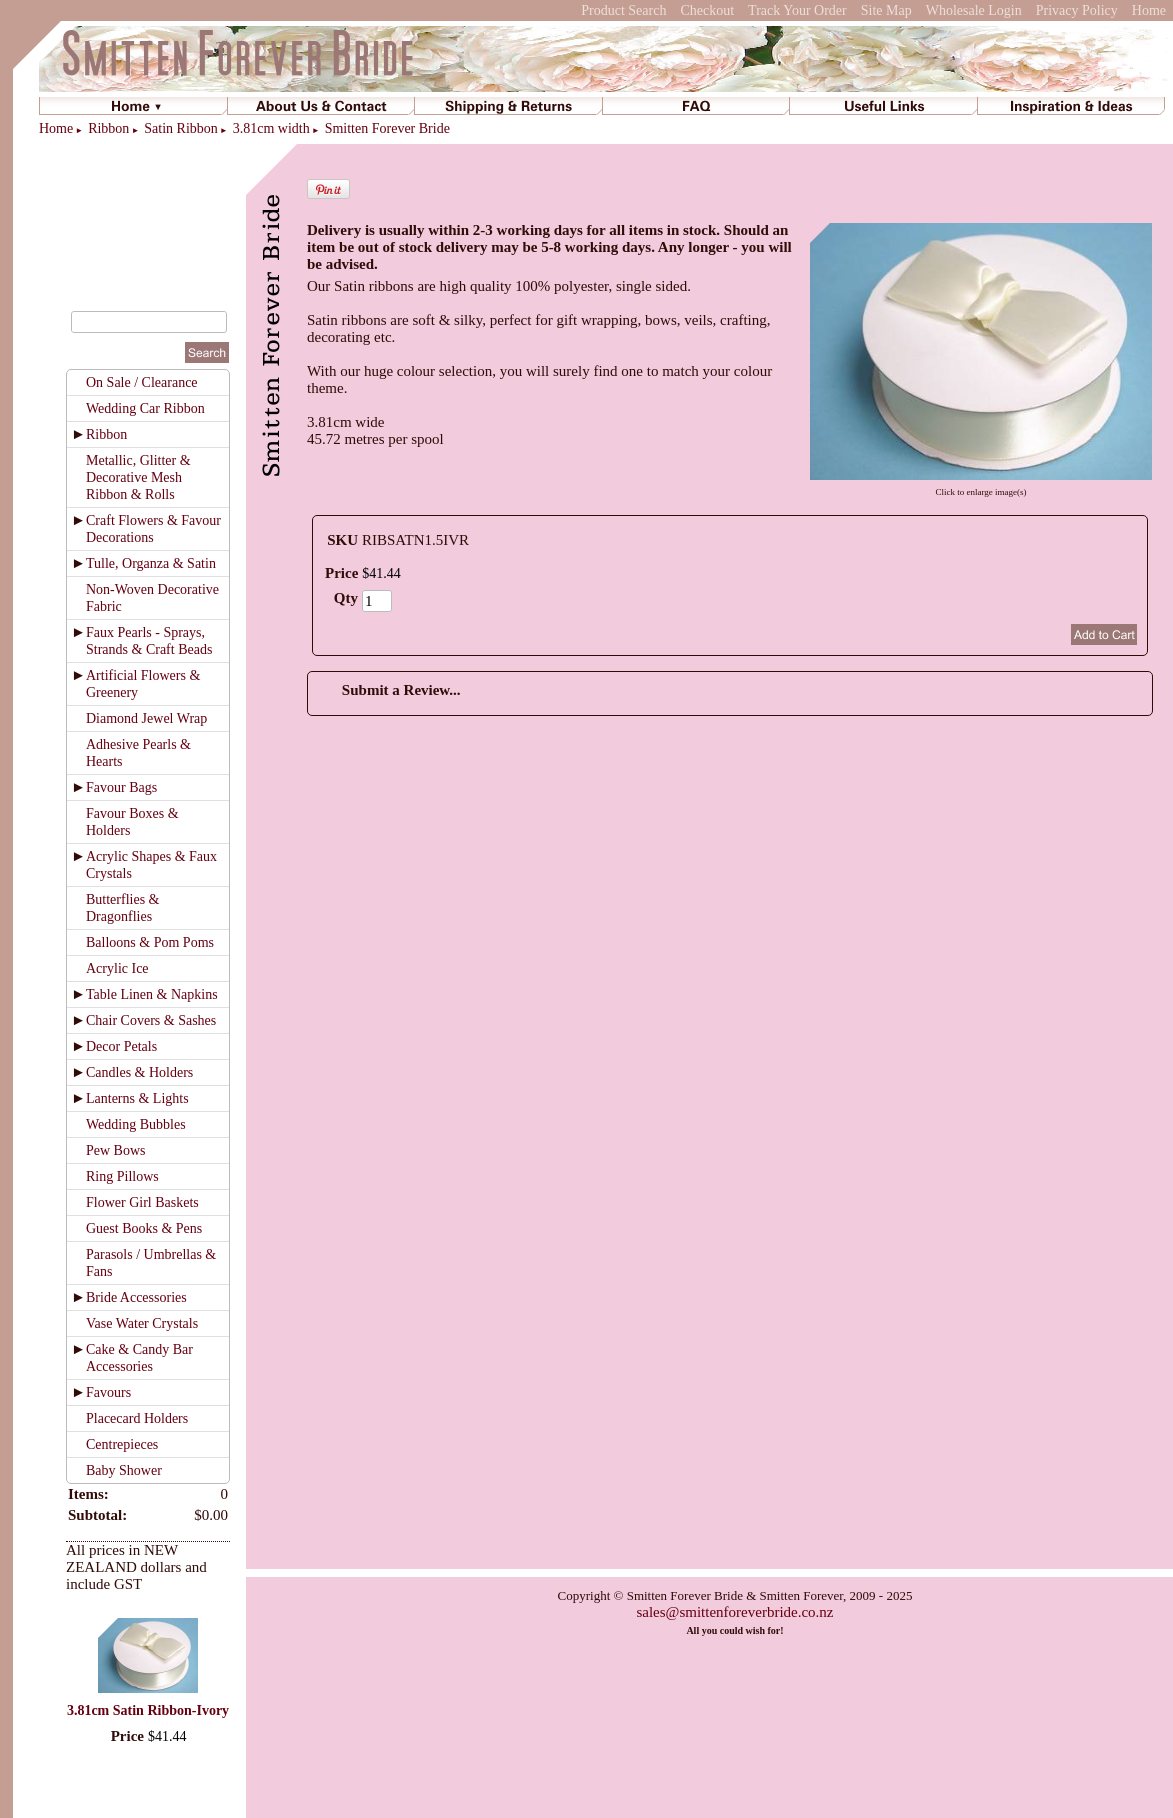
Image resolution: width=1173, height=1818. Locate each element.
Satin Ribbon (181, 128)
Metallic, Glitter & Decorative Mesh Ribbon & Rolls (138, 477)
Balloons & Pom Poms (150, 942)
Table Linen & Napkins (152, 994)
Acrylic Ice (117, 968)
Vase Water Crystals (142, 1323)
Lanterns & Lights (137, 1098)
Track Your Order (797, 10)
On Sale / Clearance (142, 382)
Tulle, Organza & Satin (151, 563)
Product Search (623, 10)
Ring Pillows (122, 1176)
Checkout (707, 10)
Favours (108, 1392)
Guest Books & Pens (144, 1228)
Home (1149, 10)
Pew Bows (116, 1150)
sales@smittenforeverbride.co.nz (734, 1612)
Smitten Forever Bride (387, 128)
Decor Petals (121, 1046)
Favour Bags (121, 787)
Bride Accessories (136, 1297)
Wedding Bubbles (136, 1124)
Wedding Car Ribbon (145, 408)
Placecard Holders (137, 1418)
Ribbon (108, 128)
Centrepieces (122, 1444)
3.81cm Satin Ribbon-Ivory (148, 1710)
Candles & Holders (139, 1072)
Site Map (886, 10)
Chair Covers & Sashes (151, 1020)
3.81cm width (271, 128)
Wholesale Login (974, 10)
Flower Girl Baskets (142, 1202)
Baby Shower (124, 1470)
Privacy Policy (1077, 10)
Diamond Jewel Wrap (146, 718)
